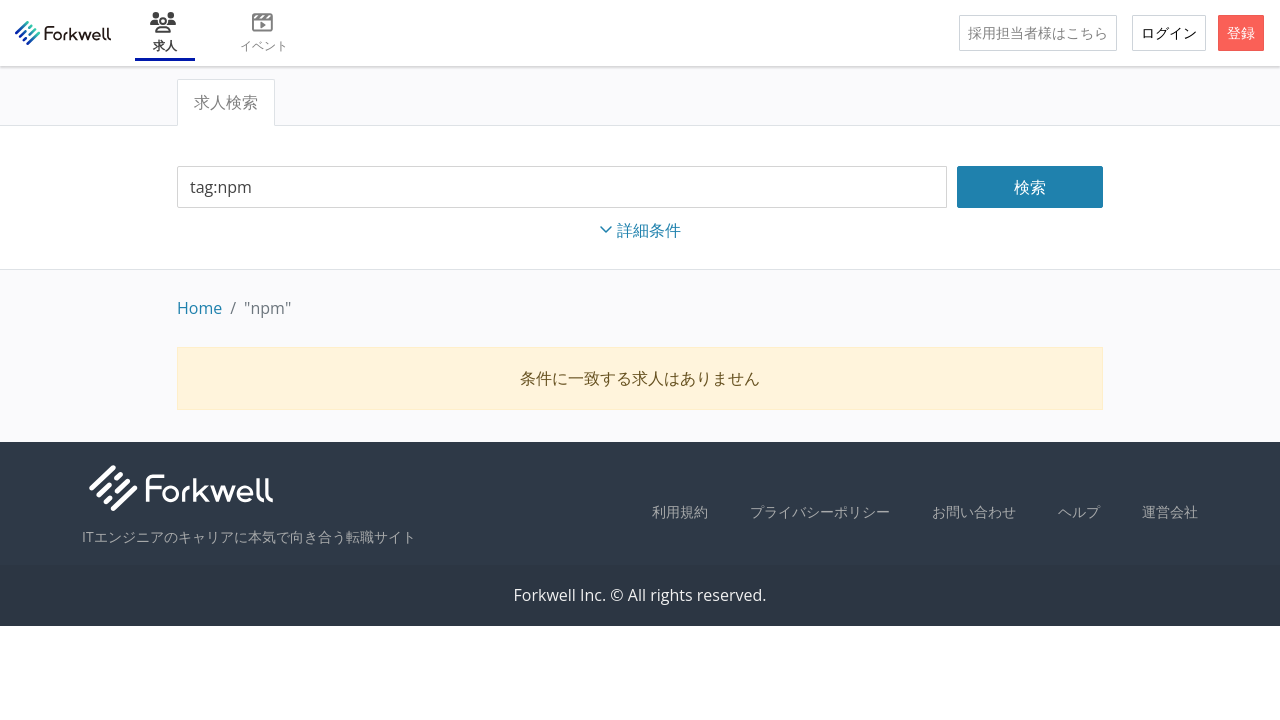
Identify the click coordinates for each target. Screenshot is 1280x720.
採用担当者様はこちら (1038, 32)
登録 (1241, 32)
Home (199, 308)
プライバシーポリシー (820, 511)
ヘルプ (1079, 511)
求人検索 (226, 102)
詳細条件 (640, 230)
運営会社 (1170, 511)
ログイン (1169, 32)
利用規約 (680, 511)
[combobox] (562, 187)
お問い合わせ (974, 511)
